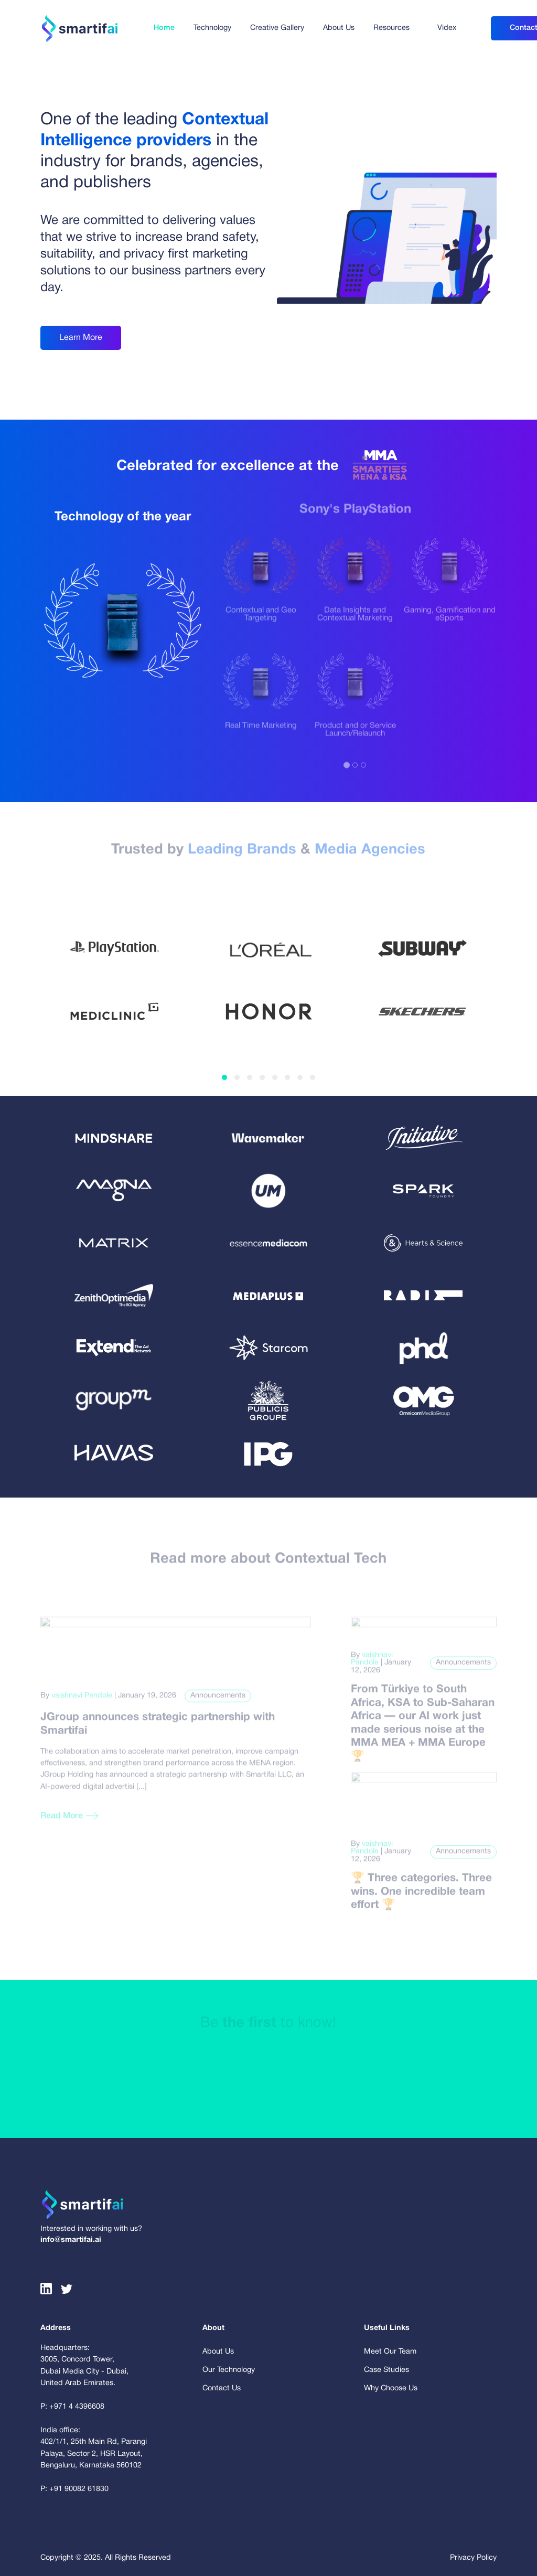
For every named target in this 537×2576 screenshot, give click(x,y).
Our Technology (228, 2370)
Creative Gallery (277, 28)
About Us (339, 28)
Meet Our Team (390, 2351)
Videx (446, 28)
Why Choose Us (390, 2388)
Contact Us (221, 2388)
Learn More (80, 337)
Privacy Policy (473, 2557)
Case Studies (386, 2370)
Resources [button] (391, 28)
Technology (212, 28)
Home (164, 28)
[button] (224, 1077)
